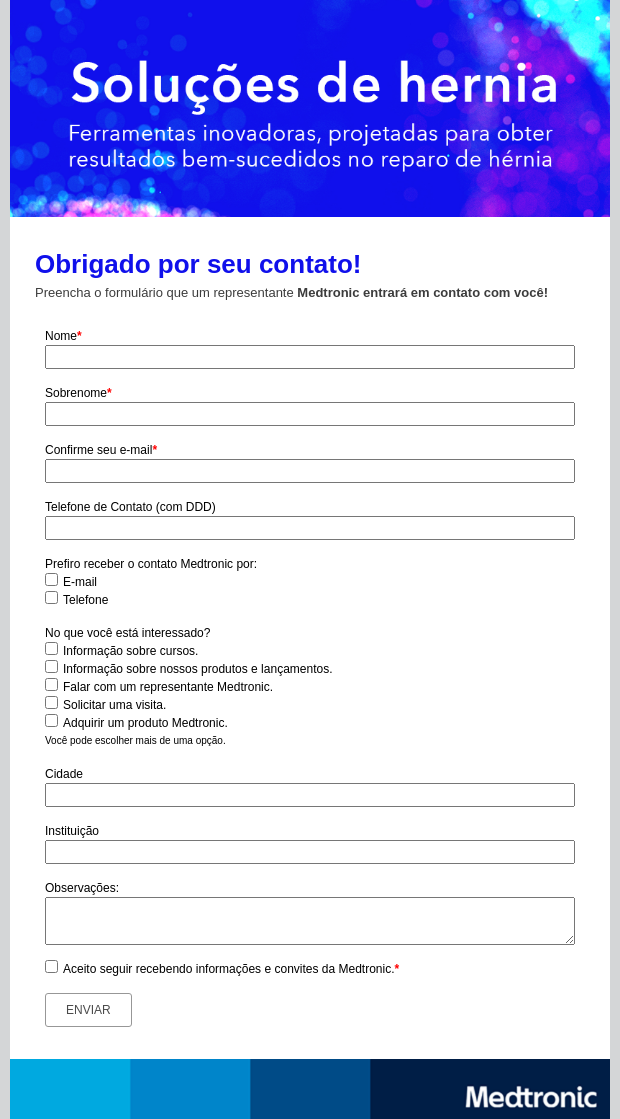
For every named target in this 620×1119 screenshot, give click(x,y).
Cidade (64, 774)
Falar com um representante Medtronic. (168, 687)
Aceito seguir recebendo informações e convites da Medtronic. (231, 969)
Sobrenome (78, 393)
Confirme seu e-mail (101, 450)
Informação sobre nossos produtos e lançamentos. (197, 669)
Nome (63, 336)
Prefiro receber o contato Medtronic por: (151, 564)
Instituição (72, 831)
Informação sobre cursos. (130, 651)
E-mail (80, 582)
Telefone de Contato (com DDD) (130, 507)
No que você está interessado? (127, 633)
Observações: (82, 888)
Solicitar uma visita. (114, 705)
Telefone (85, 600)
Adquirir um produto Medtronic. (145, 723)
